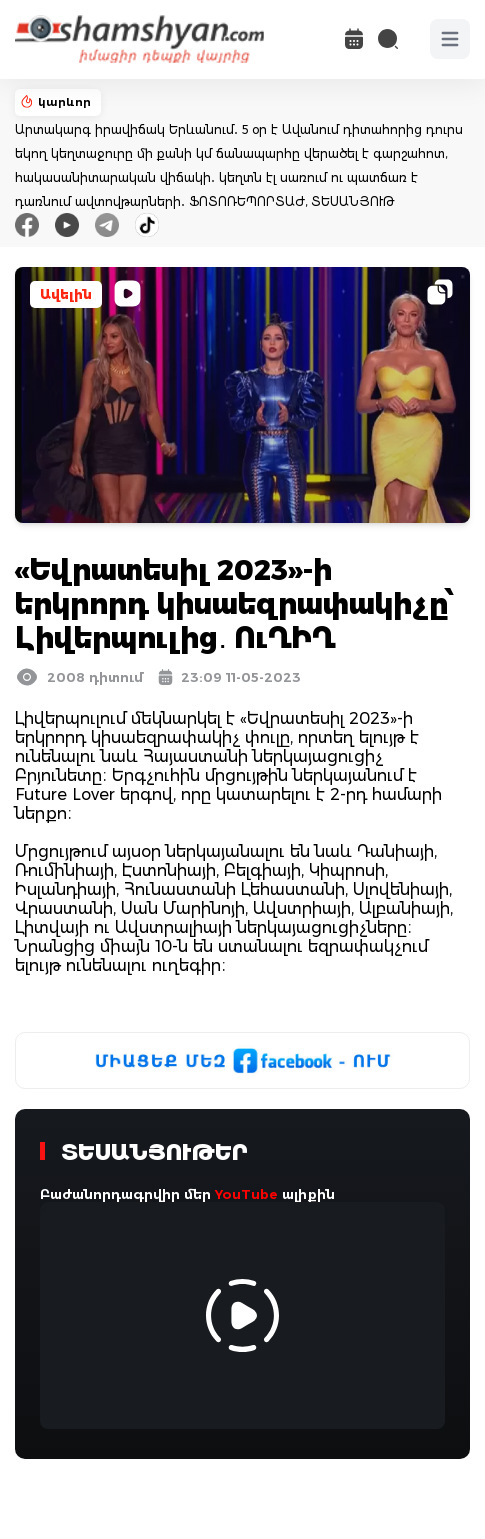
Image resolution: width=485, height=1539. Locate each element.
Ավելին (66, 294)
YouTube (246, 1194)
